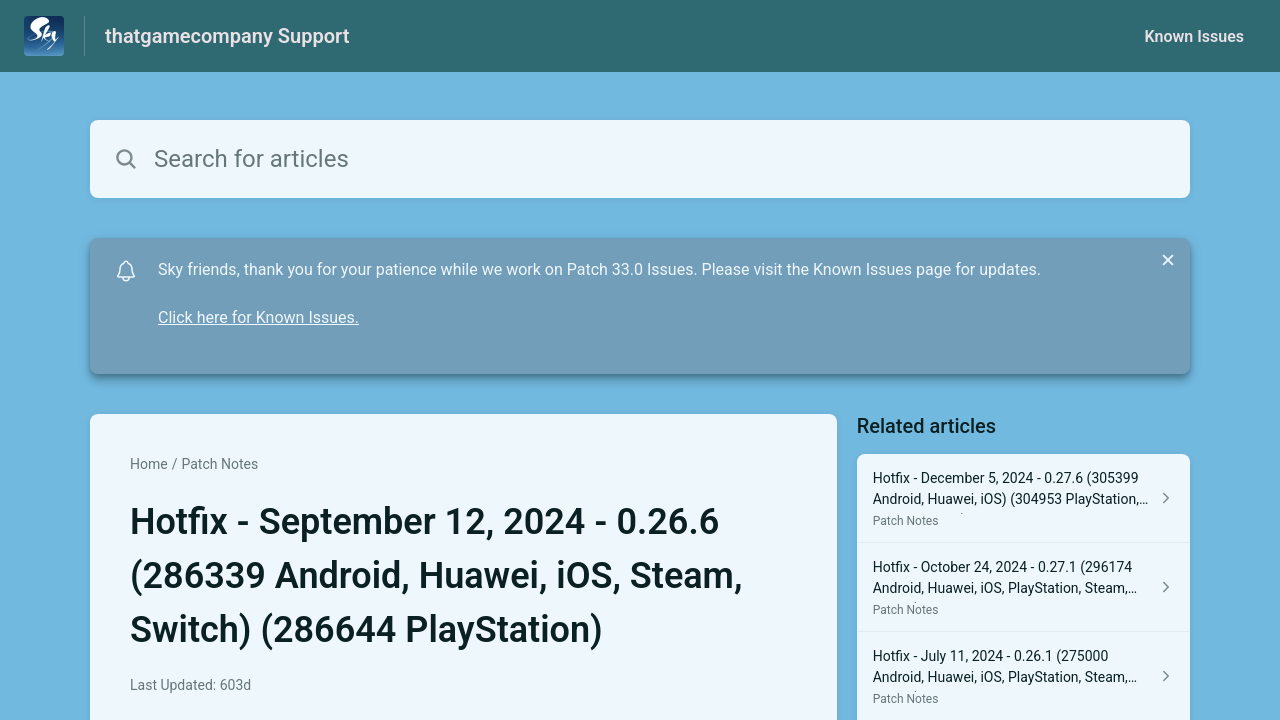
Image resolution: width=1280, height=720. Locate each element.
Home (149, 464)
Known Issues (1194, 36)
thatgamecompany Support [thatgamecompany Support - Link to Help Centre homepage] (227, 36)
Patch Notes (219, 464)
